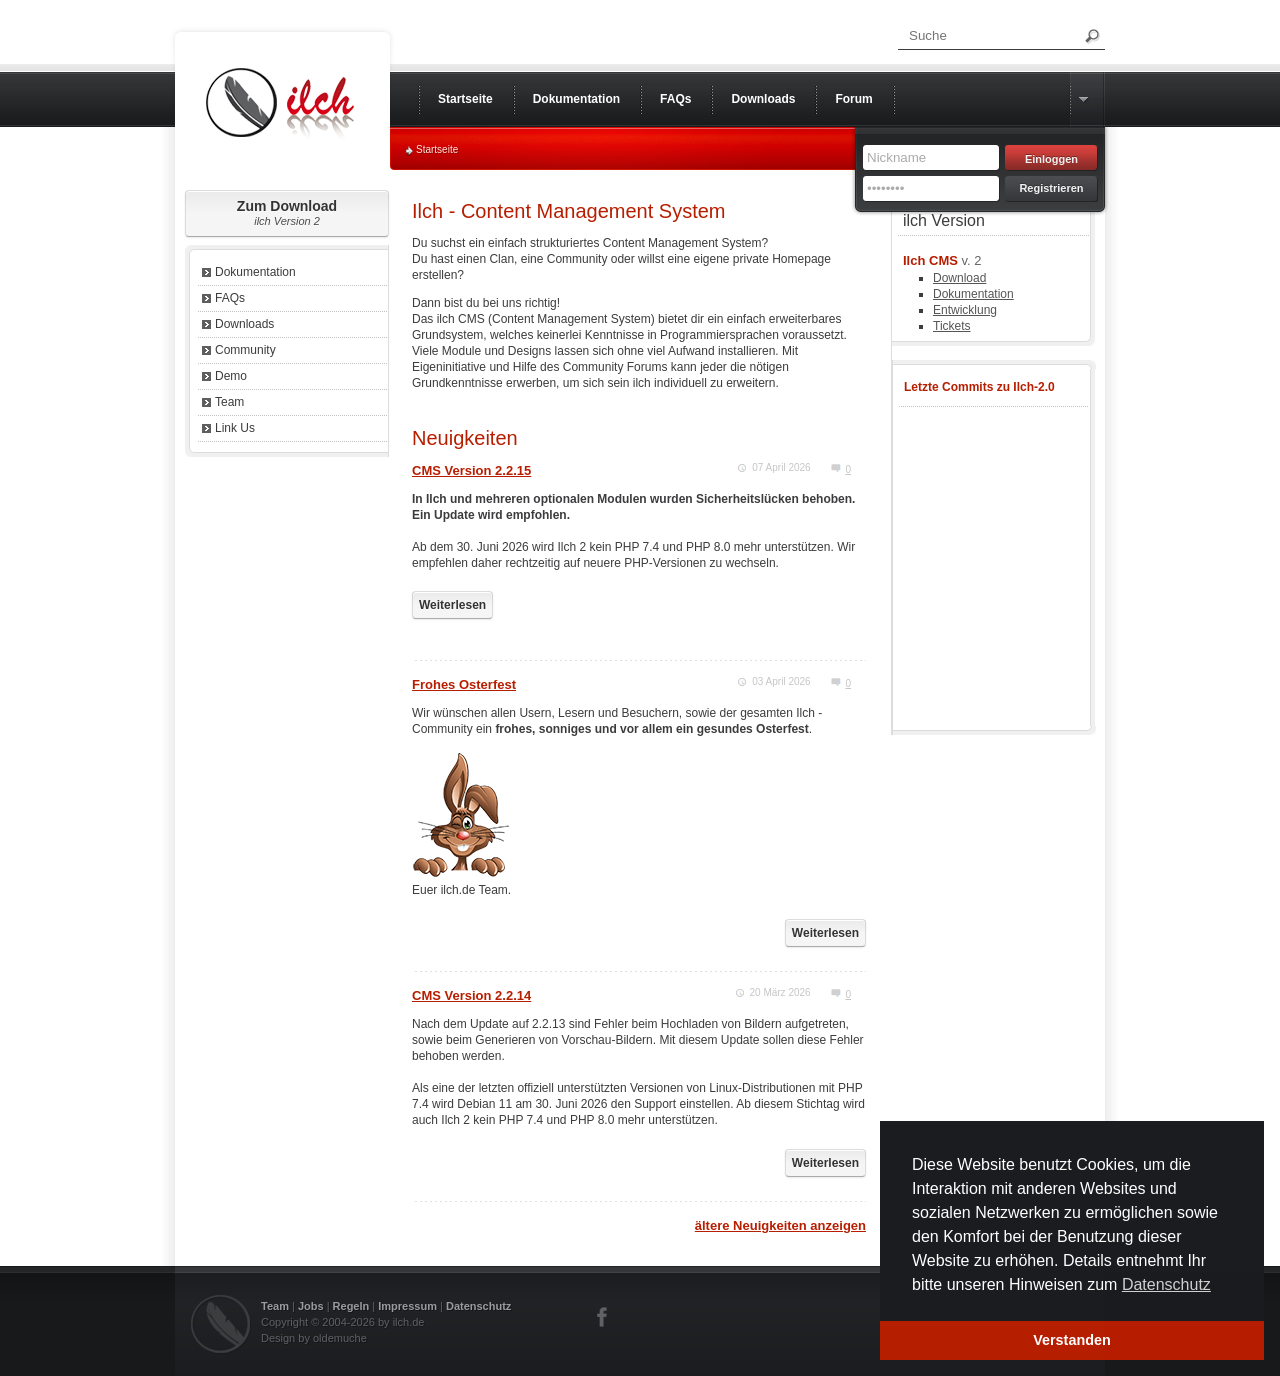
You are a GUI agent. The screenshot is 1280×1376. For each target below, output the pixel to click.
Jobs (311, 1306)
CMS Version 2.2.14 (471, 995)
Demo (231, 376)
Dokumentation (255, 272)
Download (959, 278)
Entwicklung (965, 310)
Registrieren (1051, 188)
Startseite (437, 149)
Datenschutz (478, 1306)
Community (245, 350)
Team (229, 402)
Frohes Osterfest (464, 684)
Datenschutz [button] (1166, 1284)
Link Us (235, 428)
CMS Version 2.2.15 (471, 470)
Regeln (351, 1306)
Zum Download (287, 212)
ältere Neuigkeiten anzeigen (780, 1225)
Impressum (407, 1306)
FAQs (230, 298)
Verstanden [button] (1072, 1340)
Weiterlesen (452, 605)
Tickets (952, 326)
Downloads (244, 324)
